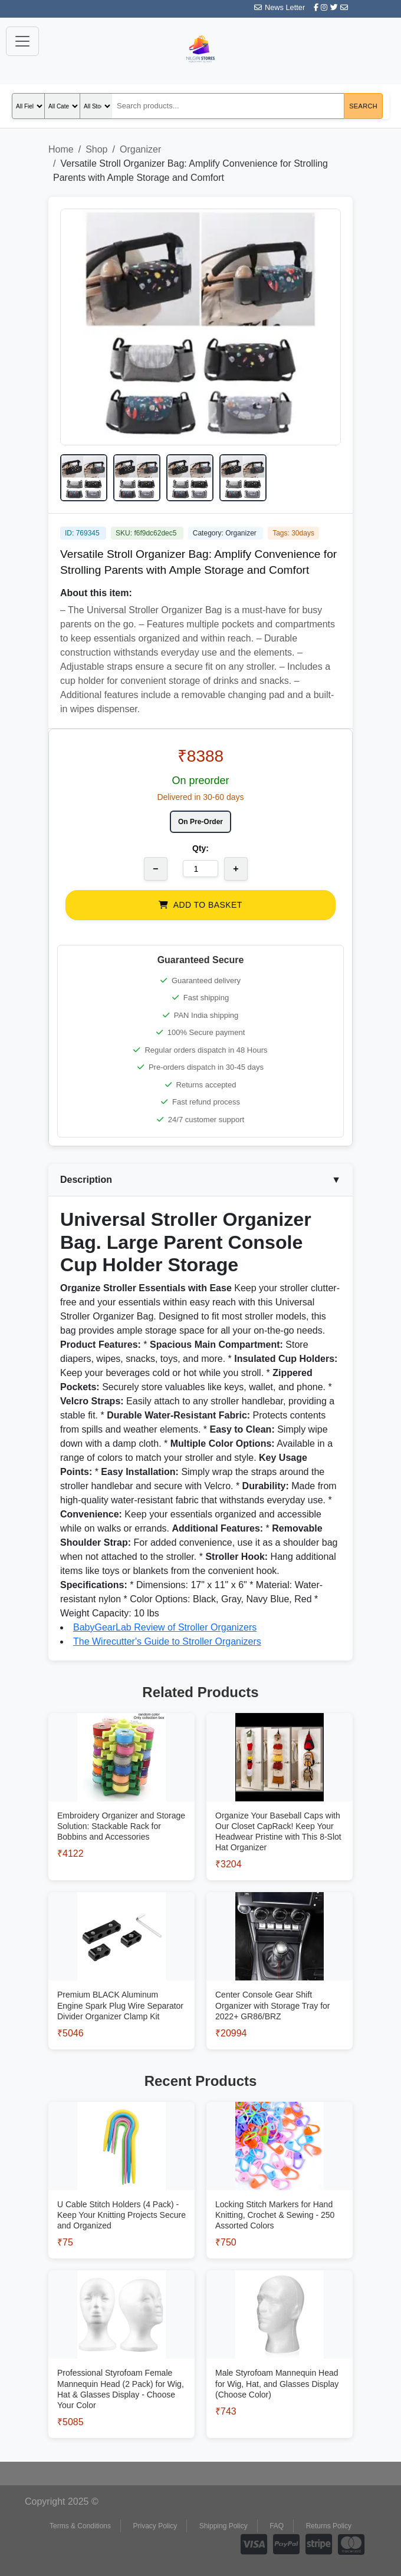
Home (61, 149)
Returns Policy (328, 2526)
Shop (96, 149)
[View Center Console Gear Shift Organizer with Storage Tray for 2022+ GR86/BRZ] (279, 1990)
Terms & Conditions (80, 2526)
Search (363, 106)
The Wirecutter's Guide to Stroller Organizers (167, 1641)
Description (200, 1180)
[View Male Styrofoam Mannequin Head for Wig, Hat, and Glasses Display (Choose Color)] (279, 2368)
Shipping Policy (223, 2526)
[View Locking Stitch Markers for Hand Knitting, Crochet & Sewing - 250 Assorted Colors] (279, 2199)
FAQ (276, 2526)
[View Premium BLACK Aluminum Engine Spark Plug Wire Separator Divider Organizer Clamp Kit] (121, 1990)
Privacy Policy (155, 2526)
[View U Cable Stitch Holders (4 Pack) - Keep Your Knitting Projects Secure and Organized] (121, 2199)
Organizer (140, 149)
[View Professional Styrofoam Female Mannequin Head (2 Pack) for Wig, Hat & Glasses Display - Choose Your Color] (121, 2374)
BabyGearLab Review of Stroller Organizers (165, 1627)
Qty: (200, 848)
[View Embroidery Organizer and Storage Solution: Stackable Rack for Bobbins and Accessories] (121, 1810)
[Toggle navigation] (22, 41)
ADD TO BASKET (200, 905)
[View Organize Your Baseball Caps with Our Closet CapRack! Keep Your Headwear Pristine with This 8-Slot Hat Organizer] (279, 1816)
